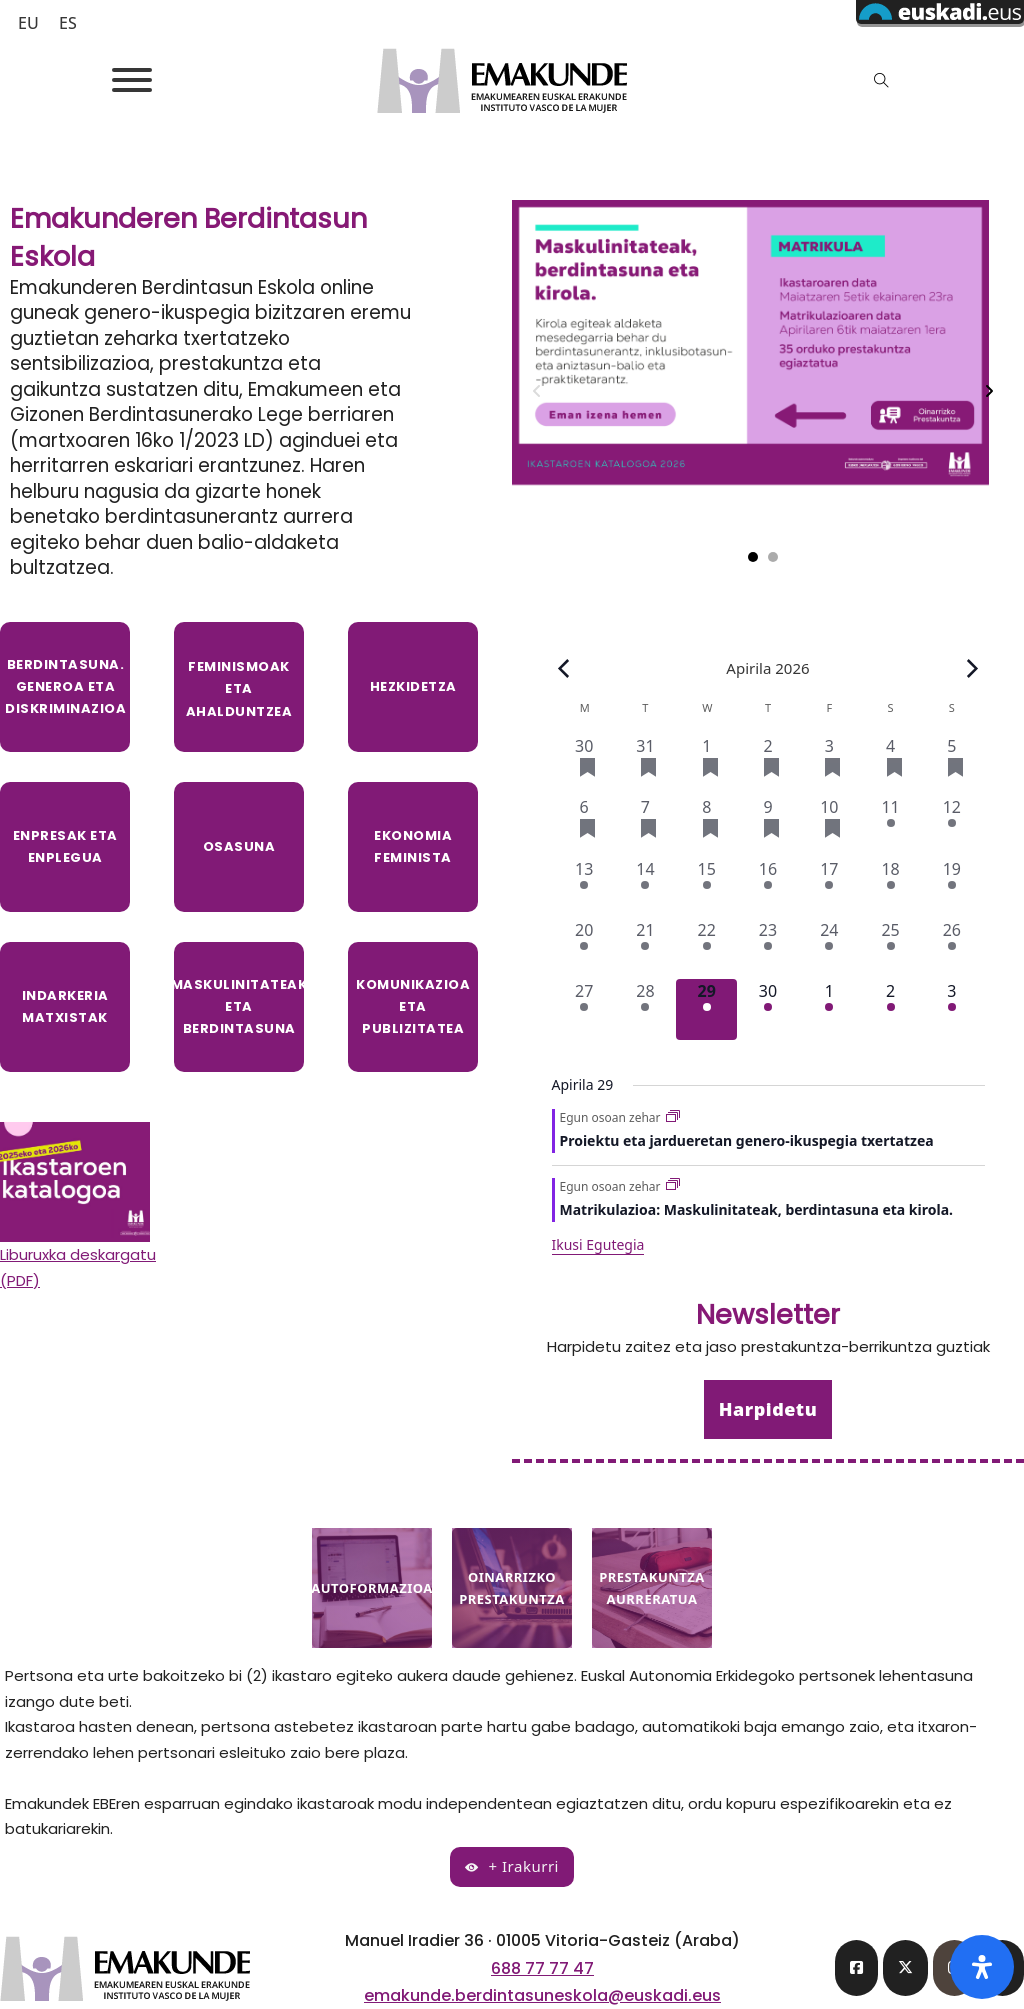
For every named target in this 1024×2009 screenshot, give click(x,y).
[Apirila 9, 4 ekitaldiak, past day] (767, 825)
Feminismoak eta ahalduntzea (239, 688)
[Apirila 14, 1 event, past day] (645, 887)
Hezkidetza (413, 686)
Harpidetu (768, 1409)
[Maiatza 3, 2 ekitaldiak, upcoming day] (951, 1009)
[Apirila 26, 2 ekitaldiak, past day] (951, 948)
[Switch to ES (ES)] (68, 22)
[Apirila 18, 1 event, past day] (890, 887)
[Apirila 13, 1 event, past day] (584, 887)
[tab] (753, 557)
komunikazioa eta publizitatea (413, 1006)
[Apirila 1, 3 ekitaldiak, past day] (706, 764)
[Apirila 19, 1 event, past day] (951, 887)
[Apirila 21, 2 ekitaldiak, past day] (645, 948)
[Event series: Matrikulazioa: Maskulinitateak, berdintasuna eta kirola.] (673, 1185)
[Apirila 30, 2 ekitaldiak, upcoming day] (767, 1009)
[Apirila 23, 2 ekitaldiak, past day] (767, 948)
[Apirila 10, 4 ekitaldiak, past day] (829, 825)
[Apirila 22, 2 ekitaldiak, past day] (706, 948)
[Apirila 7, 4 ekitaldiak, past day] (645, 825)
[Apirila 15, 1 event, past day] (706, 887)
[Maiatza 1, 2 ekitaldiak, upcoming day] (829, 1009)
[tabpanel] (763, 391)
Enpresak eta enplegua (65, 846)
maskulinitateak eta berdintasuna (239, 1006)
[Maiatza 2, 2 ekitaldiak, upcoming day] (890, 1009)
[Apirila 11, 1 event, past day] (890, 825)
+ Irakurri (512, 1866)
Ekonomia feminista (413, 846)
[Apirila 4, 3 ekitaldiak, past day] (890, 764)
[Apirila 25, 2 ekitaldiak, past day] (890, 948)
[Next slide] (989, 391)
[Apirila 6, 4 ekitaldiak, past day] (584, 825)
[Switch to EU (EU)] (28, 22)
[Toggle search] (882, 80)
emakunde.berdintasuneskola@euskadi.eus (542, 1995)
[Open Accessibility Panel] (982, 1967)
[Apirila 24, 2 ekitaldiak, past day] (829, 948)
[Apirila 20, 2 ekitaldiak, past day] (584, 948)
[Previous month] (564, 668)
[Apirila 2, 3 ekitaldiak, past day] (767, 764)
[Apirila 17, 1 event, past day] (829, 887)
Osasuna (239, 846)
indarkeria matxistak (65, 1006)
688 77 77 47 (542, 1968)
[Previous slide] (537, 391)
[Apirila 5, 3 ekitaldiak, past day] (951, 764)
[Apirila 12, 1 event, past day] (951, 825)
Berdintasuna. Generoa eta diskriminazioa (65, 686)
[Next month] (972, 668)
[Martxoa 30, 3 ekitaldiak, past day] (584, 764)
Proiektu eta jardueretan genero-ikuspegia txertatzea (747, 1140)
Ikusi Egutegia (598, 1244)
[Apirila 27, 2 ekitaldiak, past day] (584, 1009)
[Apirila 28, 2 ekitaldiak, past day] (645, 1009)
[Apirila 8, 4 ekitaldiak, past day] (706, 825)
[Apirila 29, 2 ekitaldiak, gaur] (706, 1009)
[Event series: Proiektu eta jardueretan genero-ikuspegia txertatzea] (673, 1117)
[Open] (132, 80)
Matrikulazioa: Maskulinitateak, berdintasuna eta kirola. (756, 1209)
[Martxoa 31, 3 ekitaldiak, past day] (645, 764)
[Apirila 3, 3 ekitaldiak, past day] (829, 764)
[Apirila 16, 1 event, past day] (767, 887)
